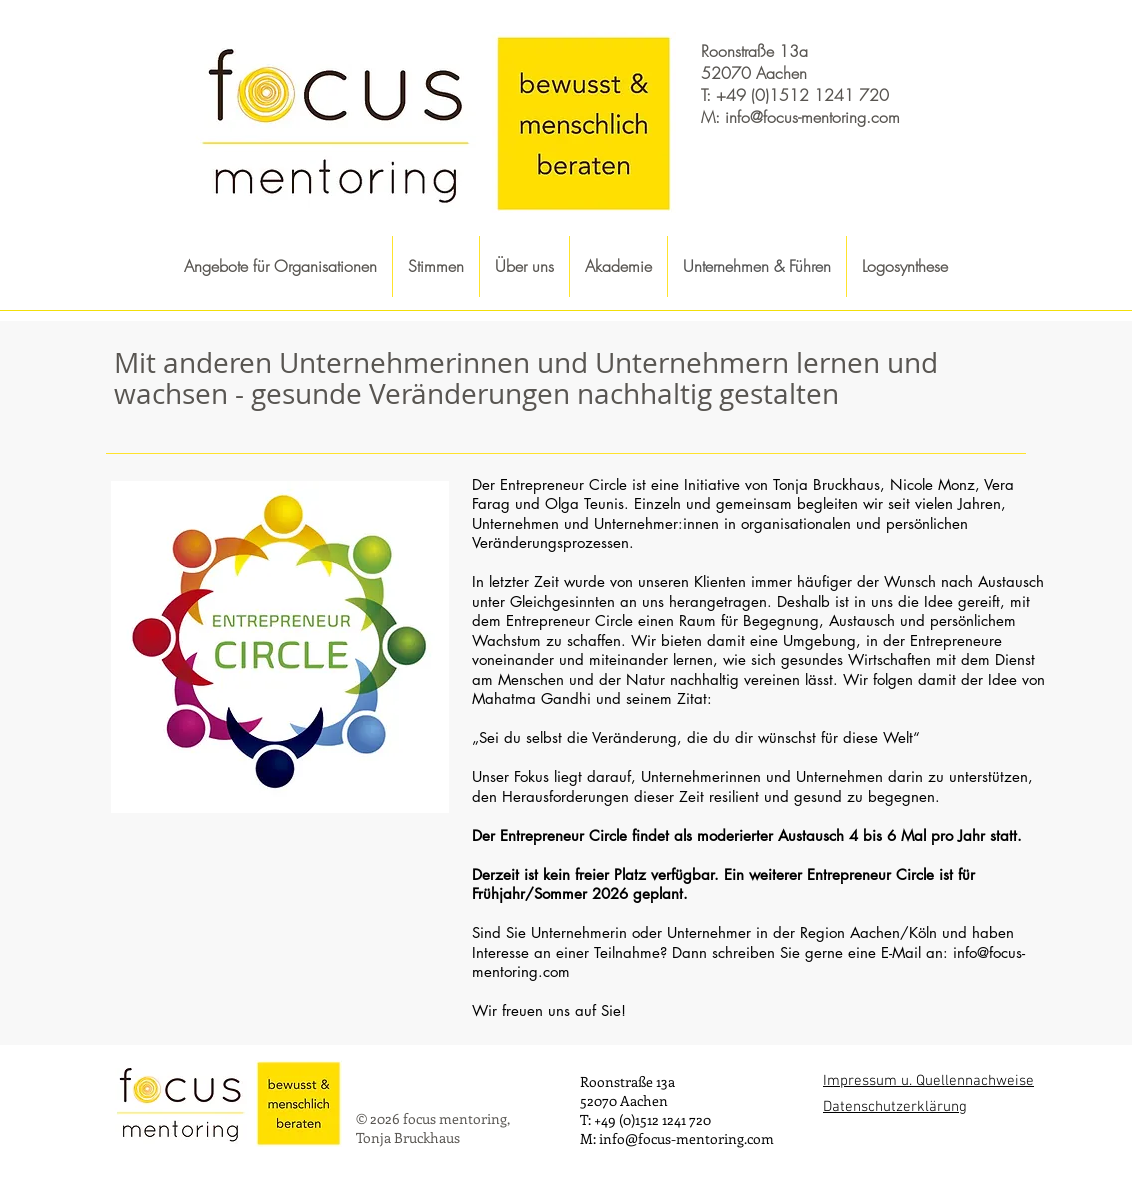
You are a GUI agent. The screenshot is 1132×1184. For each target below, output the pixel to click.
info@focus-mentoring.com (812, 117)
